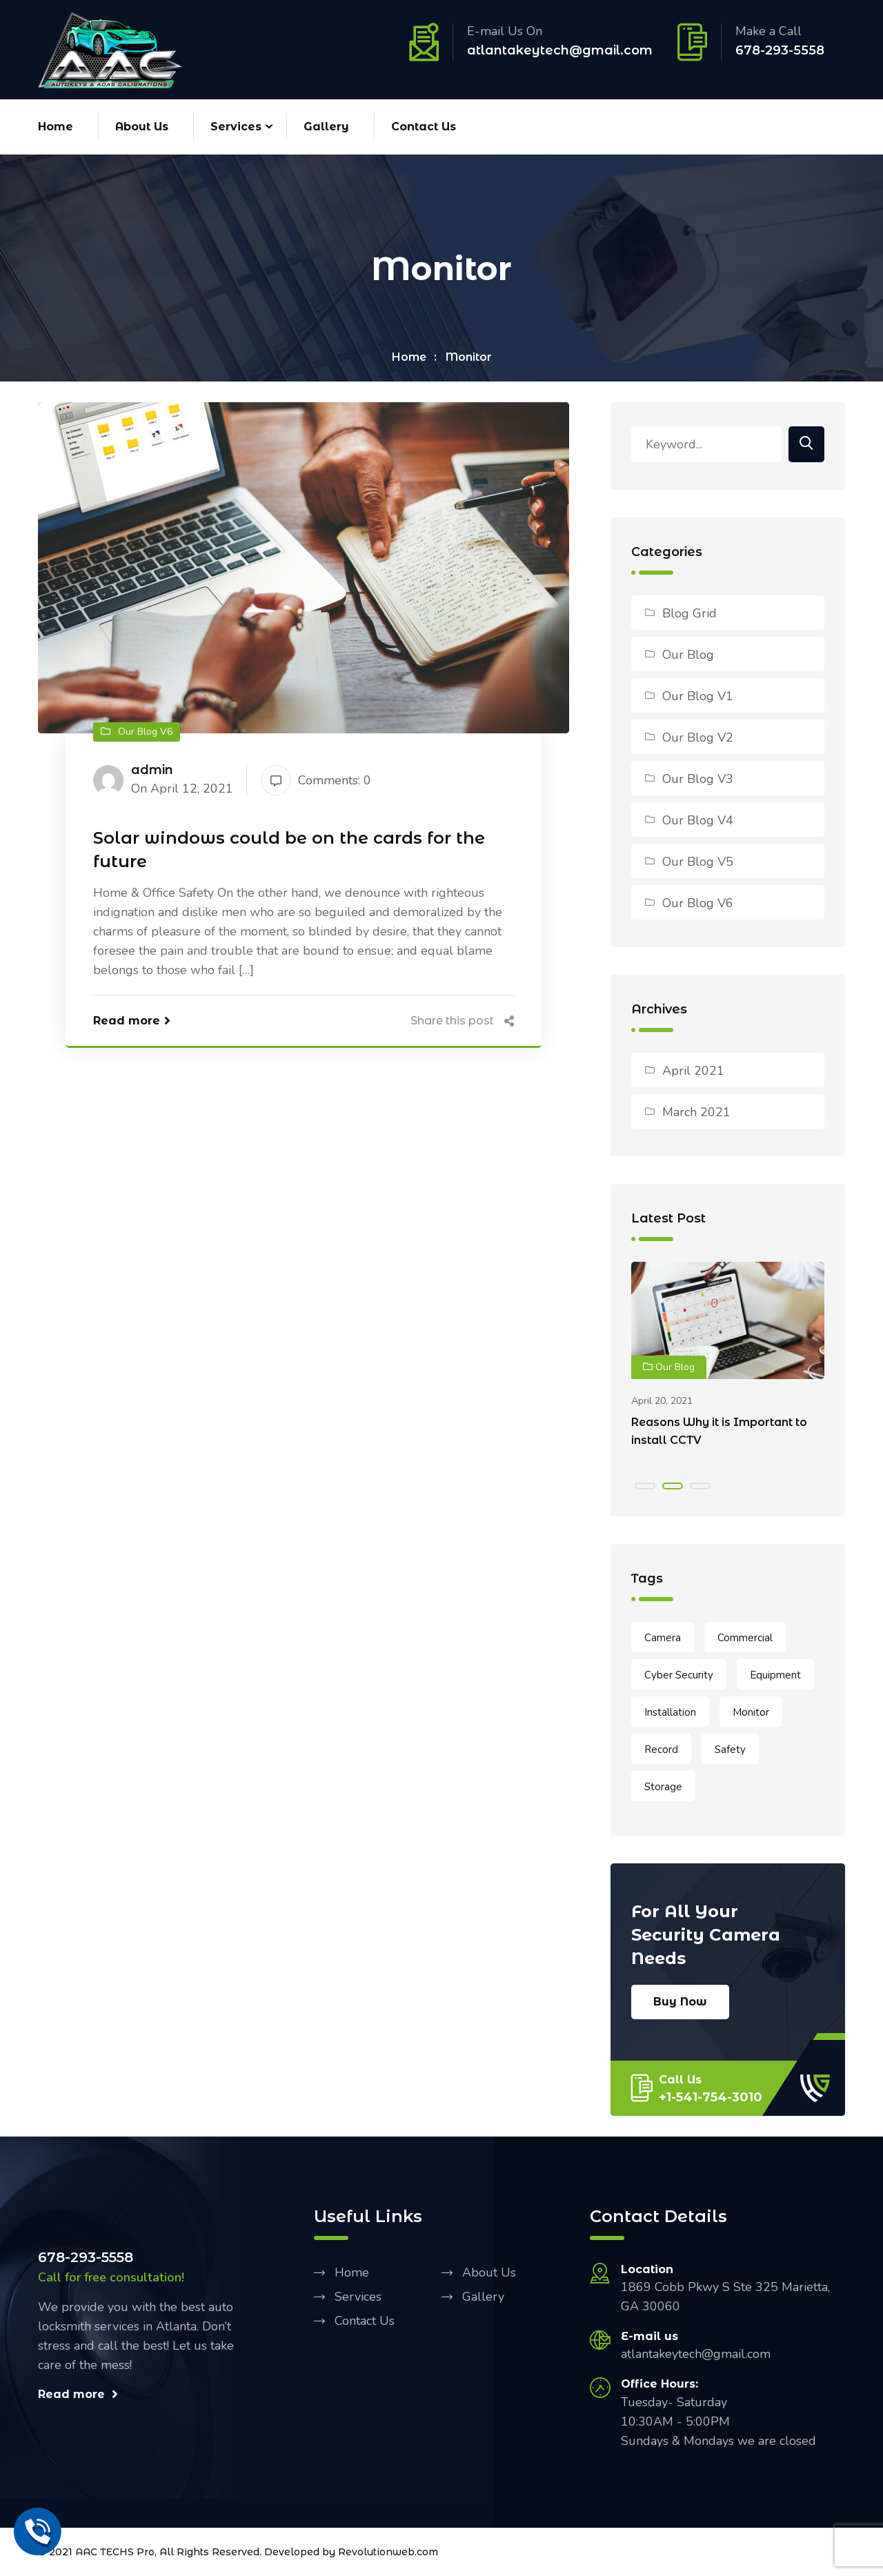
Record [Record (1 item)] (661, 1750)
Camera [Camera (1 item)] (662, 1638)
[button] (645, 1486)
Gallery (326, 126)
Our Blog (688, 655)
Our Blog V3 (697, 779)
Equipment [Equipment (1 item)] (775, 1676)
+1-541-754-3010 (710, 2098)
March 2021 (696, 1112)
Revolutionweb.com (388, 2552)
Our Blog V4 (697, 821)
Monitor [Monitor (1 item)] (751, 1713)
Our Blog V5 (697, 862)
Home (55, 126)
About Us (141, 126)
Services (235, 126)
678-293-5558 (779, 50)
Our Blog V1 (697, 696)
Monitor (469, 357)
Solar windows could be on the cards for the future (289, 850)
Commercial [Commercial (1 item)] (745, 1638)
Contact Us (423, 126)
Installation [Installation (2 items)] (670, 1713)
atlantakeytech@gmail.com (560, 50)
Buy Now (680, 2002)
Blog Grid (689, 614)
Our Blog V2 (697, 738)
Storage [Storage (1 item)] (663, 1787)
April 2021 (693, 1071)
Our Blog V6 (697, 903)
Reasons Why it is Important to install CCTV (719, 1431)
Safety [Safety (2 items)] (730, 1750)
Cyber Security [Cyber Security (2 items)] (678, 1676)
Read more (131, 1021)
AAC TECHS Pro (115, 2552)
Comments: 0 (316, 781)
